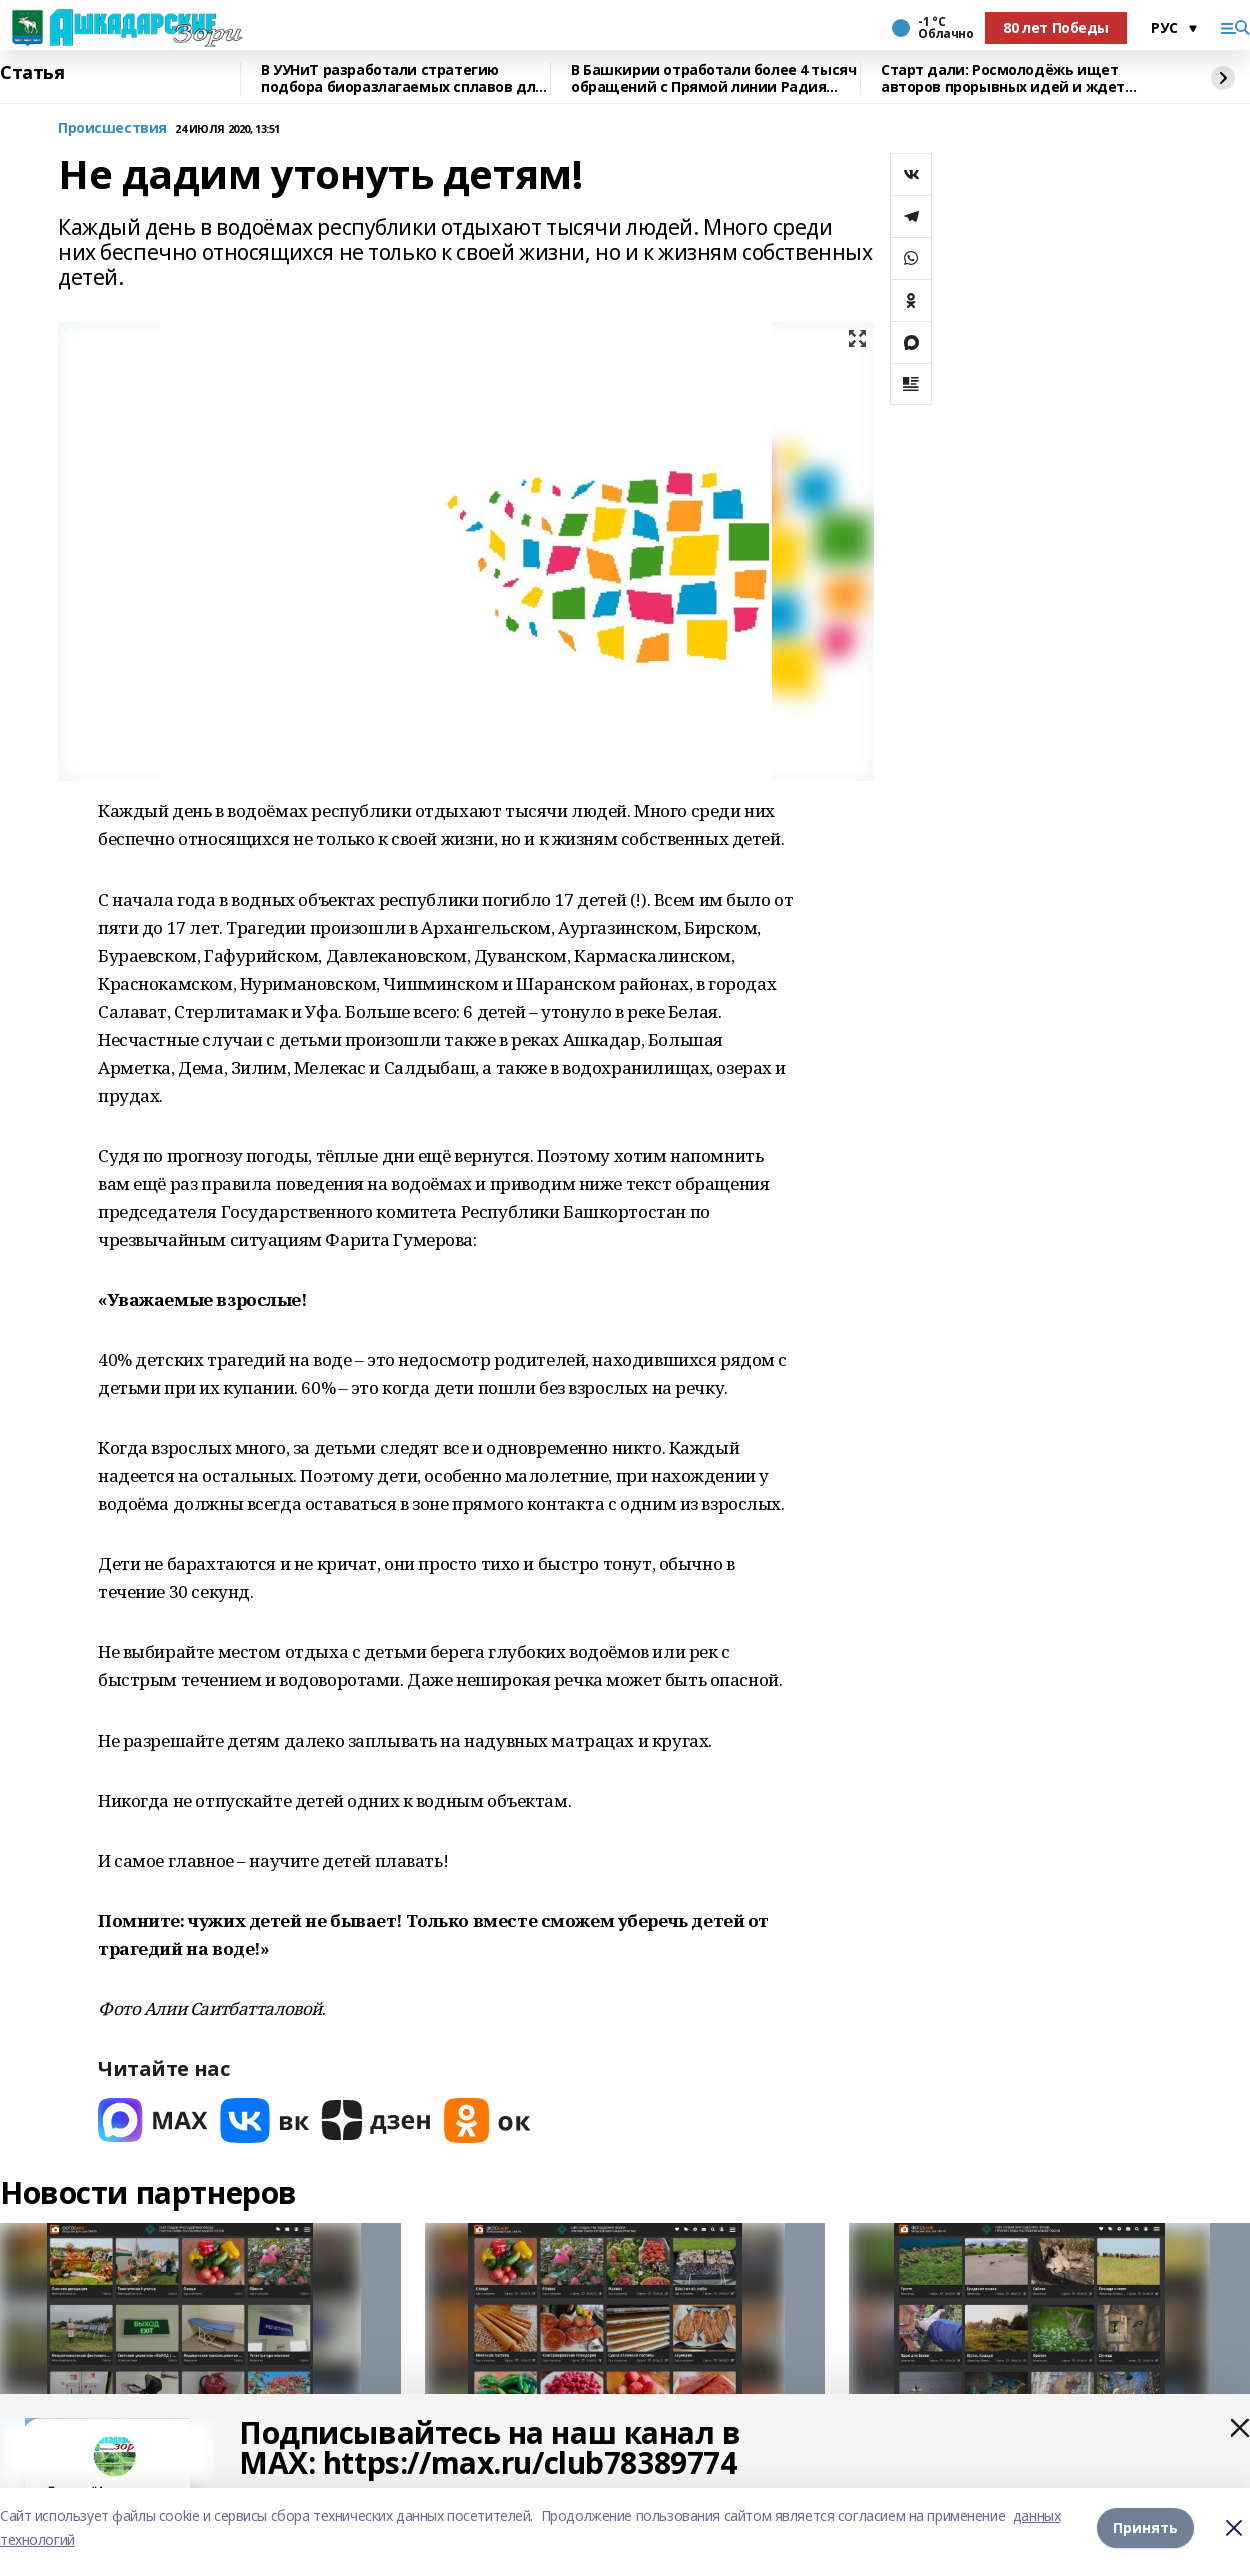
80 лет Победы (1056, 27)
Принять (1145, 2527)
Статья (32, 73)
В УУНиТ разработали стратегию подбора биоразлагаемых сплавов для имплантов (402, 78)
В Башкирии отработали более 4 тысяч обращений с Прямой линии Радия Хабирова (713, 78)
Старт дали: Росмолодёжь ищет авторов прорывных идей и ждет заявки (1003, 78)
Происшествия (112, 128)
